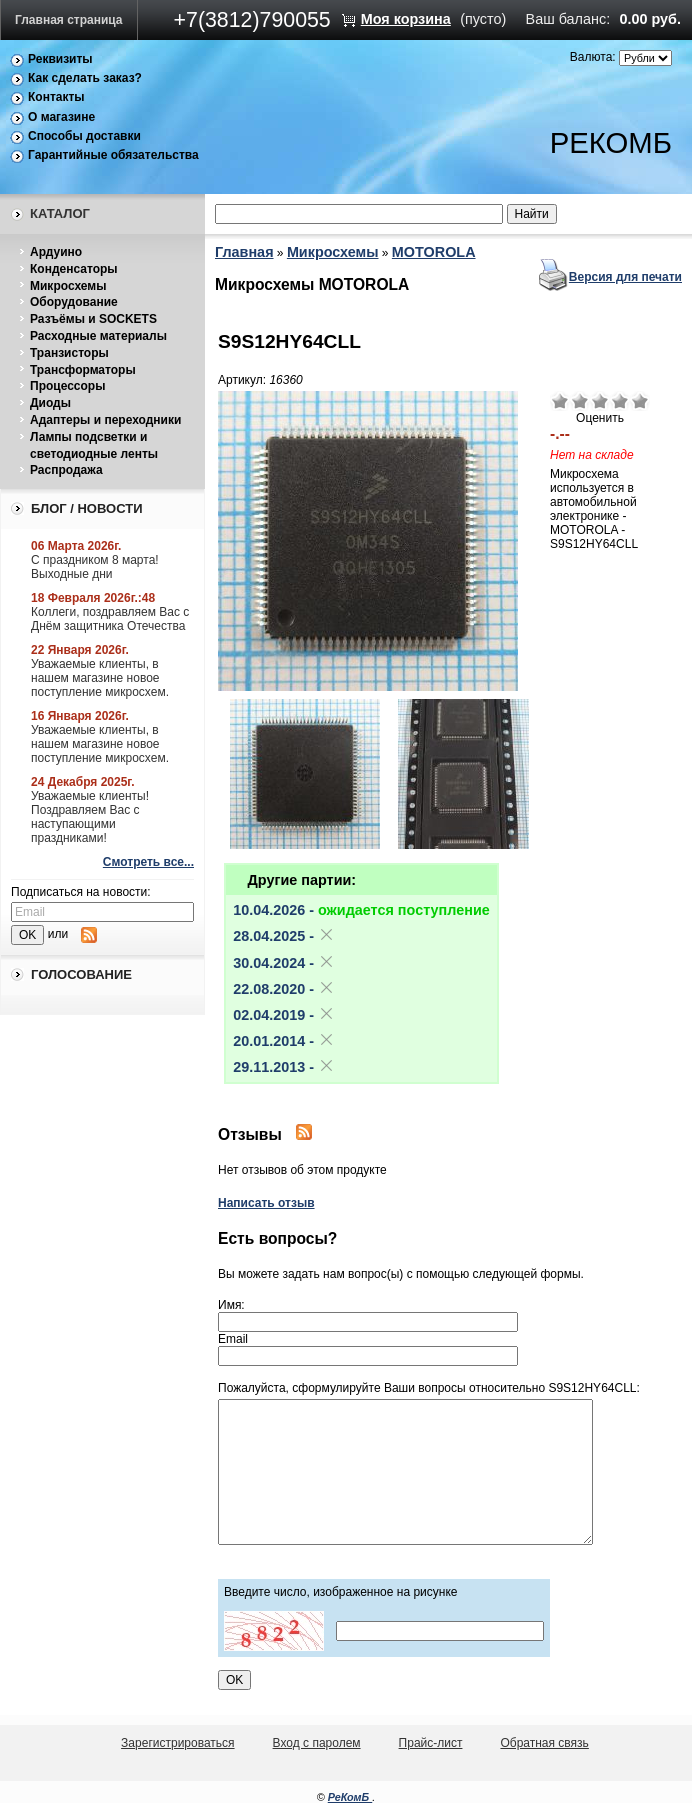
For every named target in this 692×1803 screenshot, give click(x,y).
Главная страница (69, 20)
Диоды (50, 403)
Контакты (56, 97)
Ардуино (56, 252)
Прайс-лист (431, 1743)
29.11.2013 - (284, 1067)
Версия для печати (625, 277)
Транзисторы (69, 353)
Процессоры (67, 386)
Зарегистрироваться (177, 1743)
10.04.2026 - (361, 910)
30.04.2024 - (284, 963)
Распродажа (66, 470)
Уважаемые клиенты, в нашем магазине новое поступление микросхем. (100, 678)
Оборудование (74, 302)
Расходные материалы (98, 336)
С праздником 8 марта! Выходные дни (95, 567)
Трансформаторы (83, 370)
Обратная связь (544, 1743)
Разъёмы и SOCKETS (93, 319)
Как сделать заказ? (85, 78)
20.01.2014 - (284, 1041)
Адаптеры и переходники (105, 420)
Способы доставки (84, 136)
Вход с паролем (317, 1743)
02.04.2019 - (284, 1015)
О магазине (61, 117)
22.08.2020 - (284, 989)
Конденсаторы (74, 269)
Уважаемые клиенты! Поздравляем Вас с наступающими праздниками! (90, 817)
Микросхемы (68, 286)
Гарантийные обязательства (113, 155)
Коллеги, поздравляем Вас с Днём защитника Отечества (110, 619)
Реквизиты (60, 59)
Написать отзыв (266, 1203)
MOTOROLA (434, 252)
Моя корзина (406, 19)
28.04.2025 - (284, 936)
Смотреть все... (148, 862)
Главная (244, 252)
